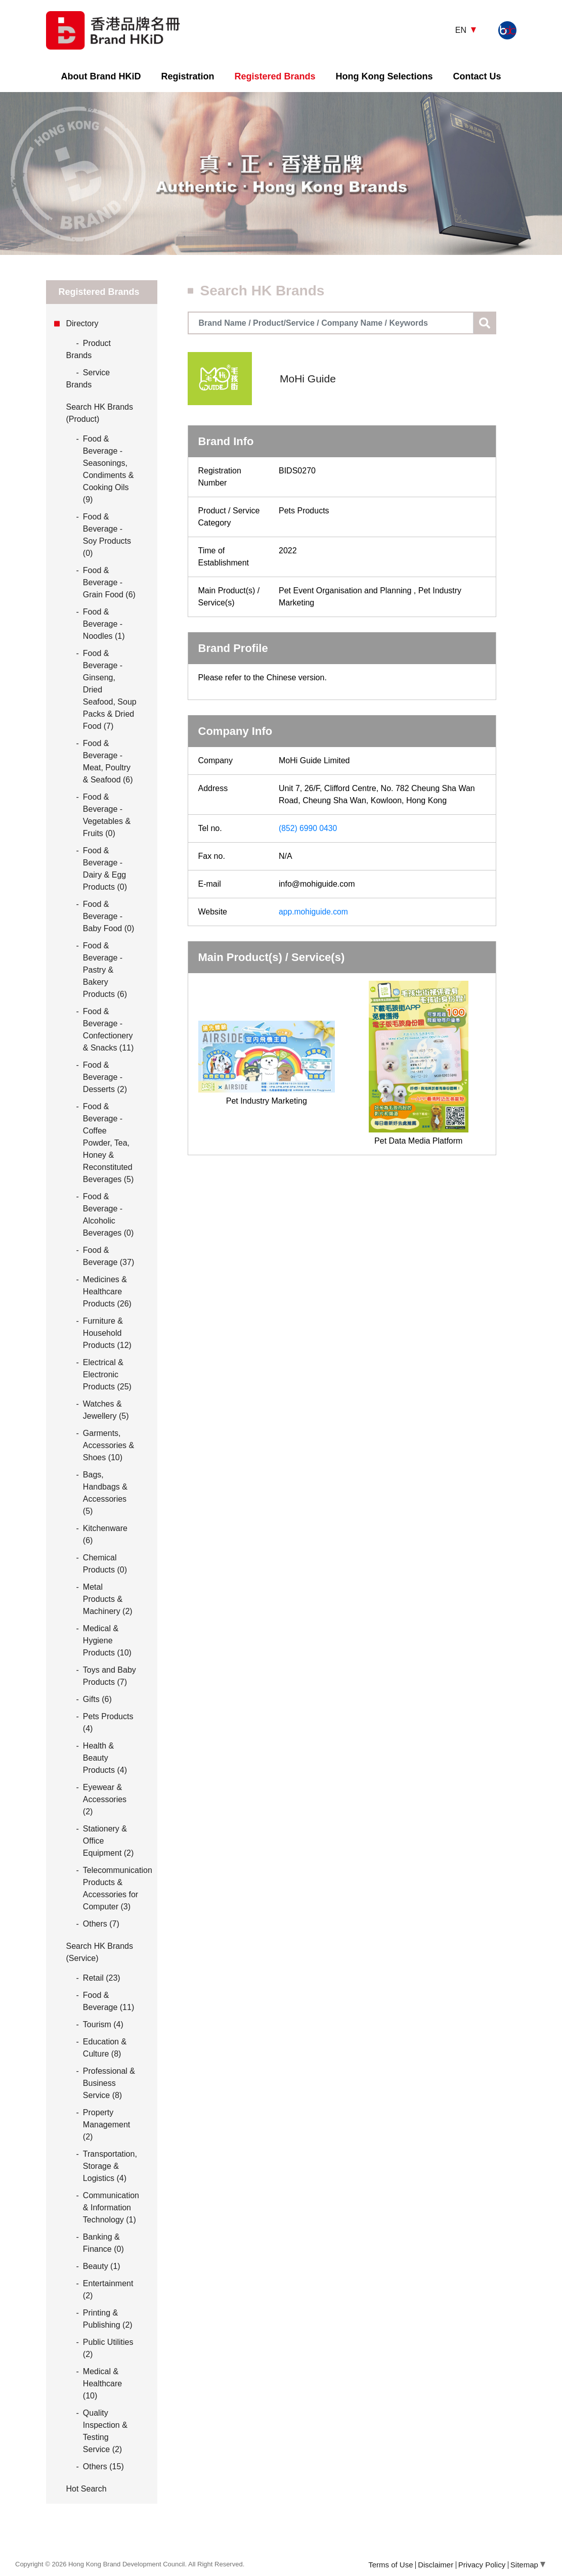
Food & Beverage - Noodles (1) (104, 623)
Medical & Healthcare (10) (102, 2383)
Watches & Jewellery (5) (106, 1410)
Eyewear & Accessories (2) (104, 1799)
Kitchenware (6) (105, 1534)
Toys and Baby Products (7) (109, 1676)
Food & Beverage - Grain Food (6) (109, 582)
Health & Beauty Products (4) (105, 1757)
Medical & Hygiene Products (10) (107, 1640)
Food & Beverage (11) (108, 2001)
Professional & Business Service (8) (109, 2083)
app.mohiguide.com (314, 911)
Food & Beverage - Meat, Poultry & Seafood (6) (108, 761)
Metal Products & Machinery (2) (108, 1599)
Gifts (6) (97, 1699)
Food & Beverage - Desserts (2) (105, 1077)
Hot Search (86, 2488)
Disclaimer (435, 2564)
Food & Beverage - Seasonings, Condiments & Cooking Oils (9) (108, 469)
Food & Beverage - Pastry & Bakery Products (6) (105, 969)
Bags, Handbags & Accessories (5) (105, 1492)
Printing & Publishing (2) (108, 2318)
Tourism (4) (103, 2024)
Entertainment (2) (108, 2289)
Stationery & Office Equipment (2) (108, 1840)
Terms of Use (390, 2564)
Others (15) (103, 2466)
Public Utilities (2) (108, 2348)
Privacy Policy (481, 2564)
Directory (82, 323)
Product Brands (88, 348)
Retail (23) (101, 1978)
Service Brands (88, 378)
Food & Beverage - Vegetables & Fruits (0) (107, 815)
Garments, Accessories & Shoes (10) (108, 1445)
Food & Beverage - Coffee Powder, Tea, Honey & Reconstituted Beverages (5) (108, 1143)
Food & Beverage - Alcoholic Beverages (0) (108, 1214)
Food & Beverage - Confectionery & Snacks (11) (108, 1029)
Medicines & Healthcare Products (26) (107, 1291)
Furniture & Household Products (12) (107, 1333)
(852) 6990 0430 (308, 828)
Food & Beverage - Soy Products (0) (107, 534)
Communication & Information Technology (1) (111, 2207)
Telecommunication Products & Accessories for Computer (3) (117, 1888)
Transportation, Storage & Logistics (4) (110, 2166)
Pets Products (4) (108, 1722)
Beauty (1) (101, 2266)
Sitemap (527, 2564)
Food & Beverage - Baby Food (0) (108, 916)
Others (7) (101, 1923)
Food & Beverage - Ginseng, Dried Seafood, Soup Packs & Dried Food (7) (110, 689)
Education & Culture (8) (104, 2047)
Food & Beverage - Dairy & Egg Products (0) (105, 868)
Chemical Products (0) (105, 1563)
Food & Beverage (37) (108, 1256)
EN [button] (462, 30)
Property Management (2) (106, 2124)
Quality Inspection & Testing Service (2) (105, 2431)
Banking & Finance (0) (103, 2243)
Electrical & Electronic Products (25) (107, 1374)
